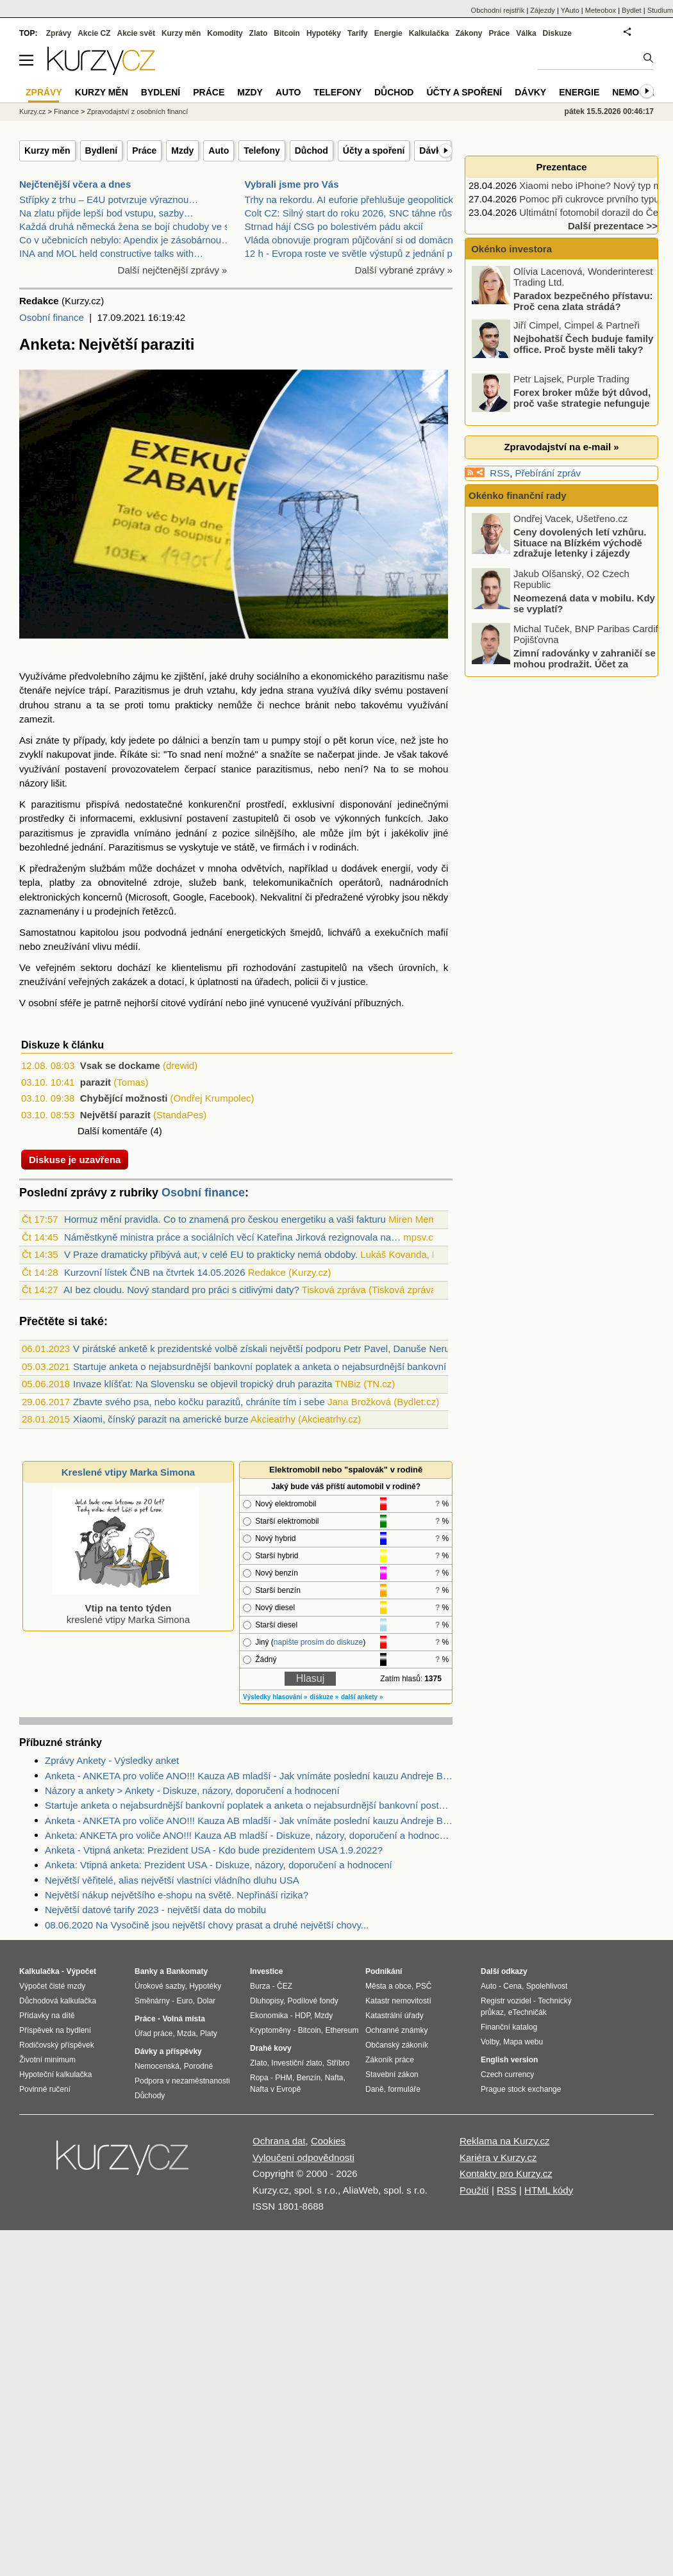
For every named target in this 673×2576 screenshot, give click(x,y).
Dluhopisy (266, 2000)
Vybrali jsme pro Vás (292, 184)
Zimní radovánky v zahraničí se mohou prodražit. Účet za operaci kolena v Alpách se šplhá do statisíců (565, 669)
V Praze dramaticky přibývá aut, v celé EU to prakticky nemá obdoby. (211, 1254)
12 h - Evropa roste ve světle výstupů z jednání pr (350, 253)
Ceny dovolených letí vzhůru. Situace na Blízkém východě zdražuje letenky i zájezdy (580, 542)
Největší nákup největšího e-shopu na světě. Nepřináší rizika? (176, 1894)
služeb (203, 882)
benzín (226, 740)
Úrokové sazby (160, 1986)
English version (509, 2059)
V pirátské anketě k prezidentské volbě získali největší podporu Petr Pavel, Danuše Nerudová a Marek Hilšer (304, 1348)
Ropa (259, 2077)
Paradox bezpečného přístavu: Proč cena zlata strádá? (583, 301)
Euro (184, 2000)
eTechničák (527, 2012)
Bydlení (101, 150)
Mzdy (182, 150)
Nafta (334, 2077)
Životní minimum (47, 2059)
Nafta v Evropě (275, 2089)
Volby (490, 2041)
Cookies (328, 2140)
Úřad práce (153, 2033)
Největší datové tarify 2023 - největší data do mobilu (155, 1909)
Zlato (258, 33)
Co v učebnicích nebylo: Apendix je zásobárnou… (125, 239)
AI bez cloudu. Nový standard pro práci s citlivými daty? (181, 1289)
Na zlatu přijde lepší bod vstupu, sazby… (106, 213)
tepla (29, 882)
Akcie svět (136, 33)
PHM (283, 2077)
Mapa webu (523, 2041)
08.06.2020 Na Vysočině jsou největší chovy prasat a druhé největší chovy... (207, 1925)
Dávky (432, 150)
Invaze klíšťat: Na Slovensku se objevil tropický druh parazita (202, 1383)
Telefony (262, 150)
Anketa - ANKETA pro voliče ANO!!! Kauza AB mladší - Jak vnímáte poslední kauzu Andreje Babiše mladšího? (249, 1775)
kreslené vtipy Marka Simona (125, 1608)
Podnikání (383, 1971)
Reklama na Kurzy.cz (505, 2140)
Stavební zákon (392, 2074)
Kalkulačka (429, 33)
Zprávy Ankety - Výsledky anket (112, 1760)
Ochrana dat (279, 2140)
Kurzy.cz (32, 111)
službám (107, 868)
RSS (500, 473)
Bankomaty (187, 1971)
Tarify (357, 33)
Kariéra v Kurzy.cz (498, 2157)
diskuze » (324, 1696)
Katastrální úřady (394, 2015)
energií (396, 868)
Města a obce (388, 1986)
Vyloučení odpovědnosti (303, 2157)
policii (306, 981)
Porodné (198, 2066)
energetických (256, 932)
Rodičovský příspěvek (56, 2045)
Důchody (150, 2095)
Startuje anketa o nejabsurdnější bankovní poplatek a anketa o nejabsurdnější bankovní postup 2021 (287, 1366)
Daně (374, 2089)
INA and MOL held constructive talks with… (111, 253)
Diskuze (557, 33)
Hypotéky (323, 33)
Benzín (308, 2077)
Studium (660, 10)
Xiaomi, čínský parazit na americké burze (160, 1419)
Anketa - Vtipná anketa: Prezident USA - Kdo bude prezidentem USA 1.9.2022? (214, 1850)
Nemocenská (157, 2066)
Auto (218, 150)
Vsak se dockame (120, 1065)
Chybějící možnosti (124, 1098)
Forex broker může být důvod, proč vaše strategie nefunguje (582, 398)
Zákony (468, 33)
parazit (95, 1082)
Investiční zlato (296, 2062)
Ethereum (341, 2030)
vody (427, 868)
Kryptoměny (270, 2030)
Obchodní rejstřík (498, 10)
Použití (474, 2190)
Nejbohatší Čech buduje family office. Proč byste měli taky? (583, 344)
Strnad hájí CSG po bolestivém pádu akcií (334, 226)
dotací (171, 981)
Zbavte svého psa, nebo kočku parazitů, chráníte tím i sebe (199, 1401)
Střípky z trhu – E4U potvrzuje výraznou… (108, 199)
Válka (526, 33)
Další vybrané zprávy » (403, 270)
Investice (266, 1971)
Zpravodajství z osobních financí (137, 111)
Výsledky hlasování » (275, 1696)
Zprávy (58, 33)
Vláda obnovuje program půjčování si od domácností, (358, 239)
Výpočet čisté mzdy (52, 1986)
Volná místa (183, 2018)
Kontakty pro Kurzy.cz (506, 2173)
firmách (288, 847)
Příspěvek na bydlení (55, 2030)
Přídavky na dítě (47, 2015)
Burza (260, 1986)
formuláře (404, 2089)
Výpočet (81, 1971)
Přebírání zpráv (548, 473)
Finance (66, 111)
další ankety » (362, 1696)
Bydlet (632, 10)
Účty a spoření (373, 150)
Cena (512, 1986)
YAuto (570, 10)
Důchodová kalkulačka (57, 2000)
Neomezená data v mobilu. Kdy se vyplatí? (584, 603)
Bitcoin (287, 33)
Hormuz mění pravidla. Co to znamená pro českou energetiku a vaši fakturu (225, 1219)
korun (361, 740)
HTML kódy (548, 2190)
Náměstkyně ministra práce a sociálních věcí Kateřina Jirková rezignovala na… (232, 1237)
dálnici (186, 740)
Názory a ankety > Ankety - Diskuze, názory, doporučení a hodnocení (192, 1790)
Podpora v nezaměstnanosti (182, 2080)
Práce (144, 150)
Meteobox (600, 10)
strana (300, 690)
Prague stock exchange (521, 2089)
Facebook (231, 897)
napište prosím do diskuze (318, 1642)
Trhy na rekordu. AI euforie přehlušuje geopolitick (349, 199)
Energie (388, 33)
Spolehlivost (547, 1986)
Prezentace (561, 166)
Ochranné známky (396, 2030)
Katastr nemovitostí (398, 2000)
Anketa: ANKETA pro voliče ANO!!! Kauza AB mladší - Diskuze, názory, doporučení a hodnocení (249, 1835)
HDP (302, 2015)
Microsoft (147, 897)
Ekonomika (269, 2015)
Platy (208, 2033)
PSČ (424, 1986)
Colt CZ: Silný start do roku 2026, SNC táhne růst (350, 213)
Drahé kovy (271, 2048)
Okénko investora (510, 248)
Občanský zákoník (396, 2045)
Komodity (224, 33)
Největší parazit (115, 1114)
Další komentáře (112, 1130)
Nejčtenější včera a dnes (75, 184)
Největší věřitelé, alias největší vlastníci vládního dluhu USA (172, 1880)
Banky (146, 1971)
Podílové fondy (312, 2000)
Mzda (186, 2033)
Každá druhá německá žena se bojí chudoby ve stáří (131, 226)
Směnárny (152, 2000)
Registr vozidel (506, 2000)
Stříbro (337, 2062)
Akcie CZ (94, 33)
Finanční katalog (509, 2027)
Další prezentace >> (613, 225)
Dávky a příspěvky (168, 2051)
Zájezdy (542, 10)
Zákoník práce (389, 2059)
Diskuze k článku (62, 1044)
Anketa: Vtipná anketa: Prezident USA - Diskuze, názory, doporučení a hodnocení (218, 1864)
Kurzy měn (47, 150)
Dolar (206, 2000)
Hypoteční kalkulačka (55, 2074)
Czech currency (507, 2074)
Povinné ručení (45, 2089)
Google (188, 897)
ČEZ (284, 1986)
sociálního (278, 676)
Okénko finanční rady (518, 495)
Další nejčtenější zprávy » (173, 270)
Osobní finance (51, 317)
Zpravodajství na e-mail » (561, 446)
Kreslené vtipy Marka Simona (128, 1472)
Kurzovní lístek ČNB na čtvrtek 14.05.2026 (154, 1272)
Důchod (311, 150)
